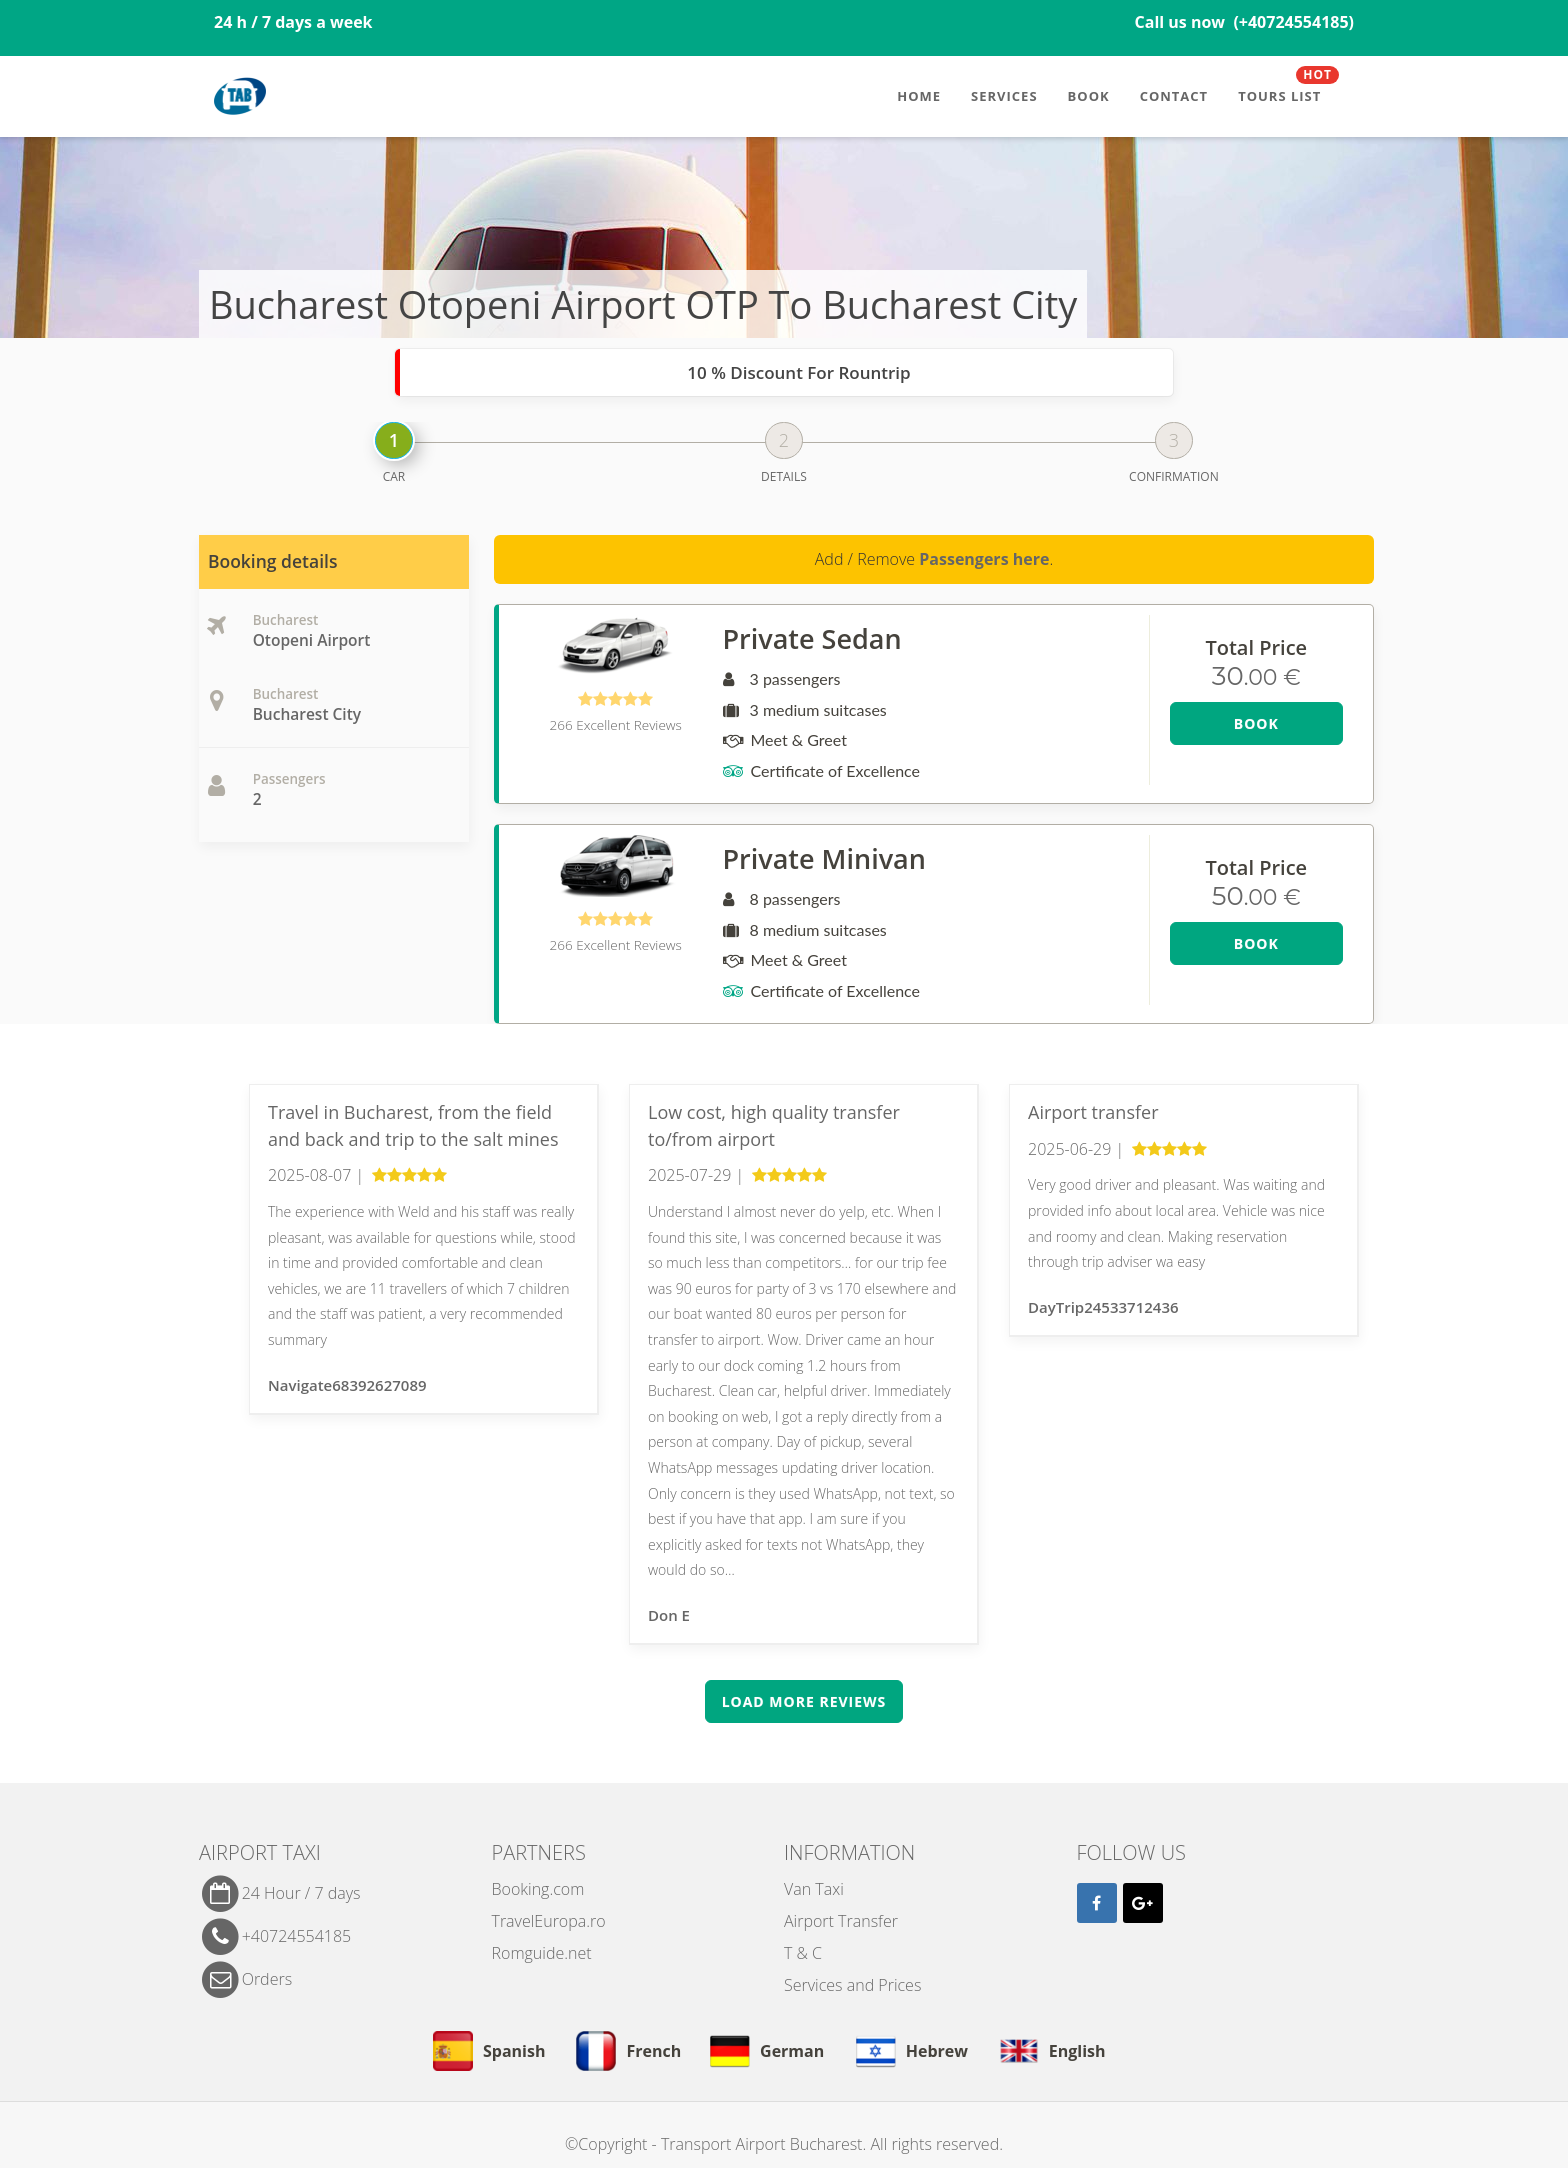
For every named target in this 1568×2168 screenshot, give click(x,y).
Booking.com (538, 1889)
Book (1089, 96)
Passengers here (984, 559)
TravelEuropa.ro (549, 1921)
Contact (1174, 96)
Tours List (1288, 88)
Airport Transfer (841, 1921)
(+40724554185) (1293, 22)
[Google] (1143, 1903)
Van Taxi (814, 1889)
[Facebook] (1097, 1903)
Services (1004, 96)
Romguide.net (542, 1953)
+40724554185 (297, 1936)
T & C (803, 1953)
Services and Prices (852, 1985)
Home (919, 96)
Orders (267, 1978)
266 (616, 725)
